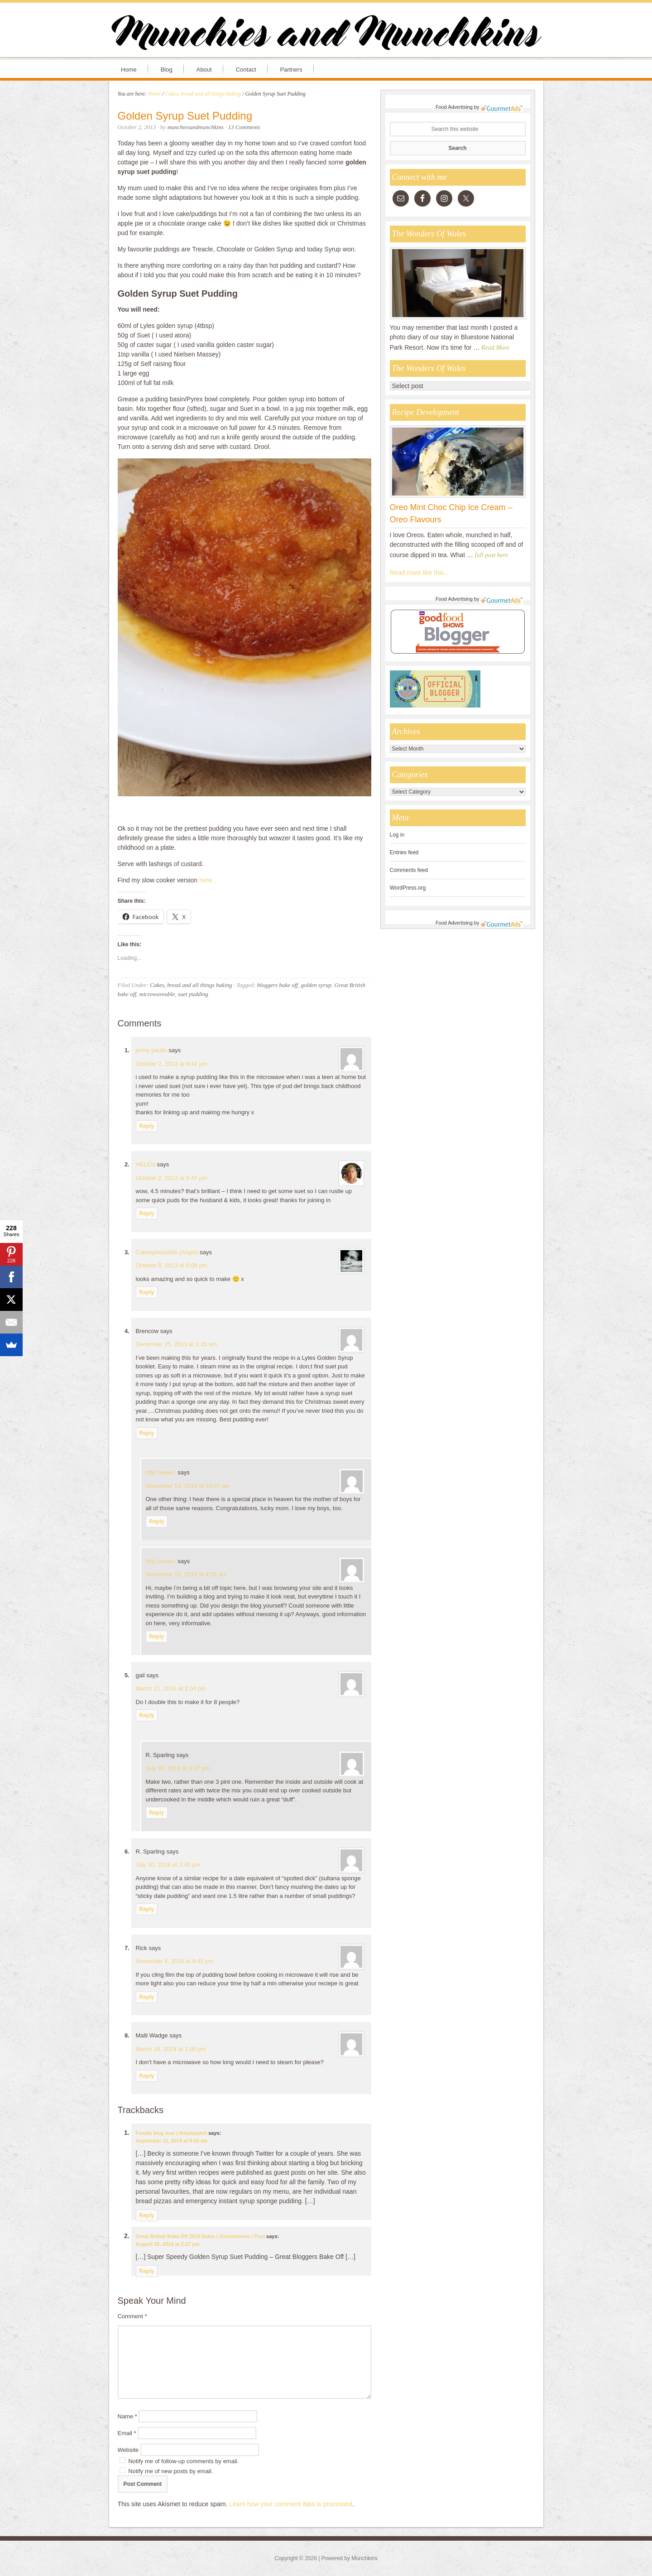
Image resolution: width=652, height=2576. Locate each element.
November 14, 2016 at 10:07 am (188, 1486)
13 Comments (244, 127)
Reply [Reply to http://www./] (156, 1521)
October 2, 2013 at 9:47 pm (171, 1178)
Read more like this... (420, 572)
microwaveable (157, 994)
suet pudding (193, 994)
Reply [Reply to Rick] (146, 1997)
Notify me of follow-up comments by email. (183, 2461)
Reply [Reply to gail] (146, 1715)
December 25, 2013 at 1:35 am (176, 1344)
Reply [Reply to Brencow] (146, 1433)
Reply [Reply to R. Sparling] (156, 1813)
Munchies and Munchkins (326, 34)
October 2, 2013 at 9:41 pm (171, 1063)
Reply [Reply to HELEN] (146, 1213)
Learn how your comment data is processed (290, 2504)
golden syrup (316, 985)
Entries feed (404, 852)
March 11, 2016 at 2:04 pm (171, 1688)
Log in (397, 835)
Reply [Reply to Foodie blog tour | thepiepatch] (146, 2215)
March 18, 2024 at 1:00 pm (171, 2049)
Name (127, 2416)
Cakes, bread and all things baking (191, 985)
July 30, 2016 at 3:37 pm (178, 1768)
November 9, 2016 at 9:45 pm (175, 1961)
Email (127, 2433)
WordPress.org (408, 888)
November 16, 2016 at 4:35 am (186, 1574)
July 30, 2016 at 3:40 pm (168, 1864)
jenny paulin (151, 1050)
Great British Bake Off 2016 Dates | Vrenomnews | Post (200, 2236)
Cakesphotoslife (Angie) (167, 1252)
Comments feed (409, 870)
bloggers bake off (277, 985)
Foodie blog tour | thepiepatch (171, 2133)
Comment (132, 2316)
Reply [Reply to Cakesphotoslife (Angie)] (146, 1292)
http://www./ (161, 1472)
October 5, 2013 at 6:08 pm (171, 1265)
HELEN (145, 1164)
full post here (491, 555)
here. (206, 880)
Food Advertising (454, 107)
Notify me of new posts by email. (170, 2471)
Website (128, 2449)
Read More (495, 347)
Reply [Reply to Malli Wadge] (146, 2076)
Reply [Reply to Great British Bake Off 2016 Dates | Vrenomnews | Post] (146, 2271)
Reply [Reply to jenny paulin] (146, 1126)
